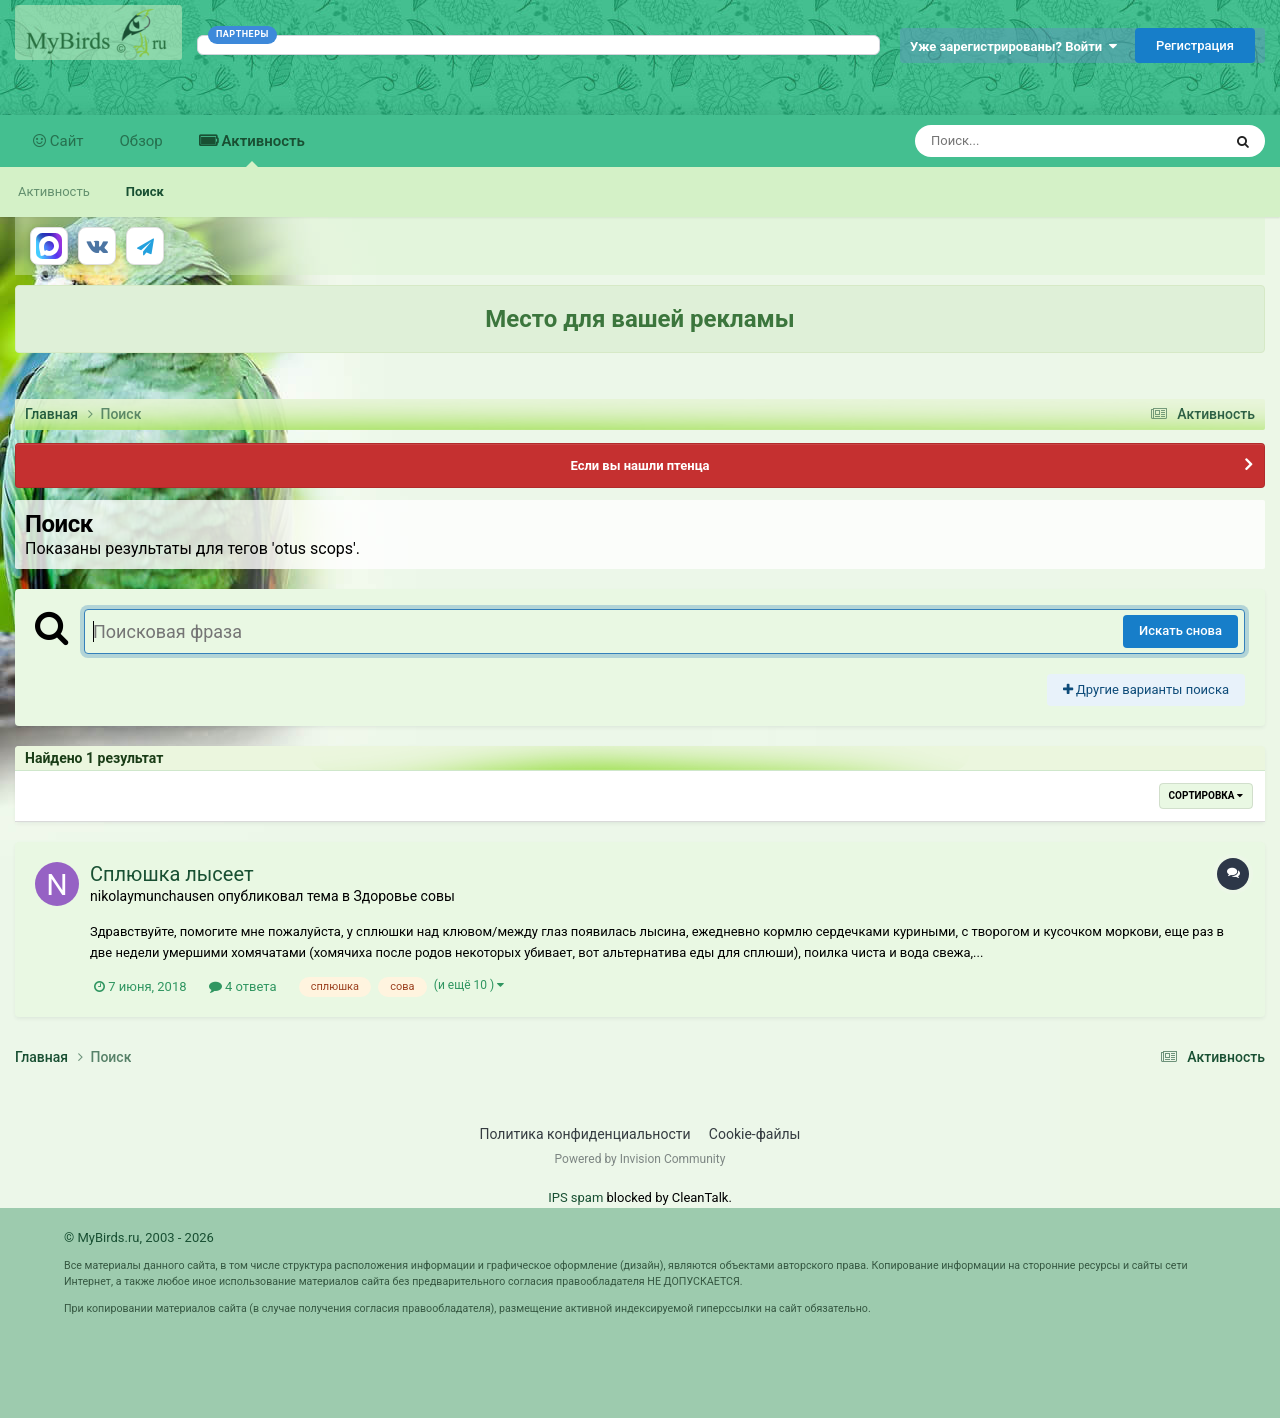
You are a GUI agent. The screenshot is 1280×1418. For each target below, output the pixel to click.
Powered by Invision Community (640, 1159)
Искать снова (1180, 630)
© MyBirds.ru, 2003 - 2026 (139, 1237)
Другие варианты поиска (1146, 689)
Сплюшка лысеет (172, 874)
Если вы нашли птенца (639, 465)
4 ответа (243, 986)
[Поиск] (1031, 141)
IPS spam (575, 1197)
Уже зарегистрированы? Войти (1013, 46)
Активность (261, 149)
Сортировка (1206, 795)
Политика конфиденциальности (585, 1134)
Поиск (145, 191)
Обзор (141, 141)
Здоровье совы (403, 896)
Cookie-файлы (755, 1134)
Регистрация (1195, 45)
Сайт (65, 141)
